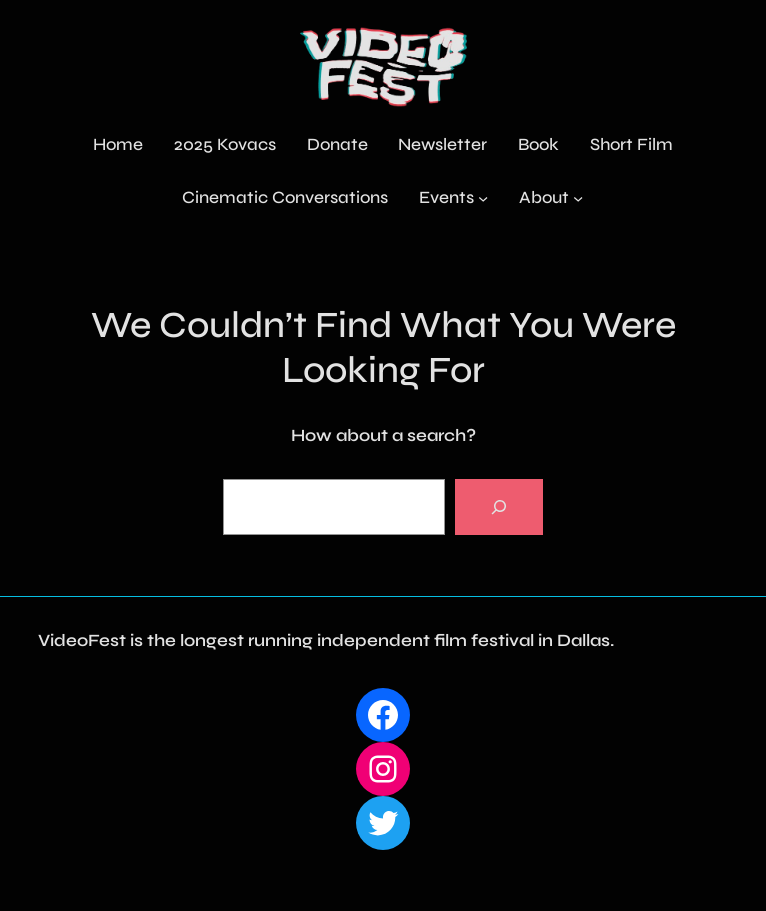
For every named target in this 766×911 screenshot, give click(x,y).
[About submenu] (578, 198)
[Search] (499, 507)
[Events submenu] (483, 198)
